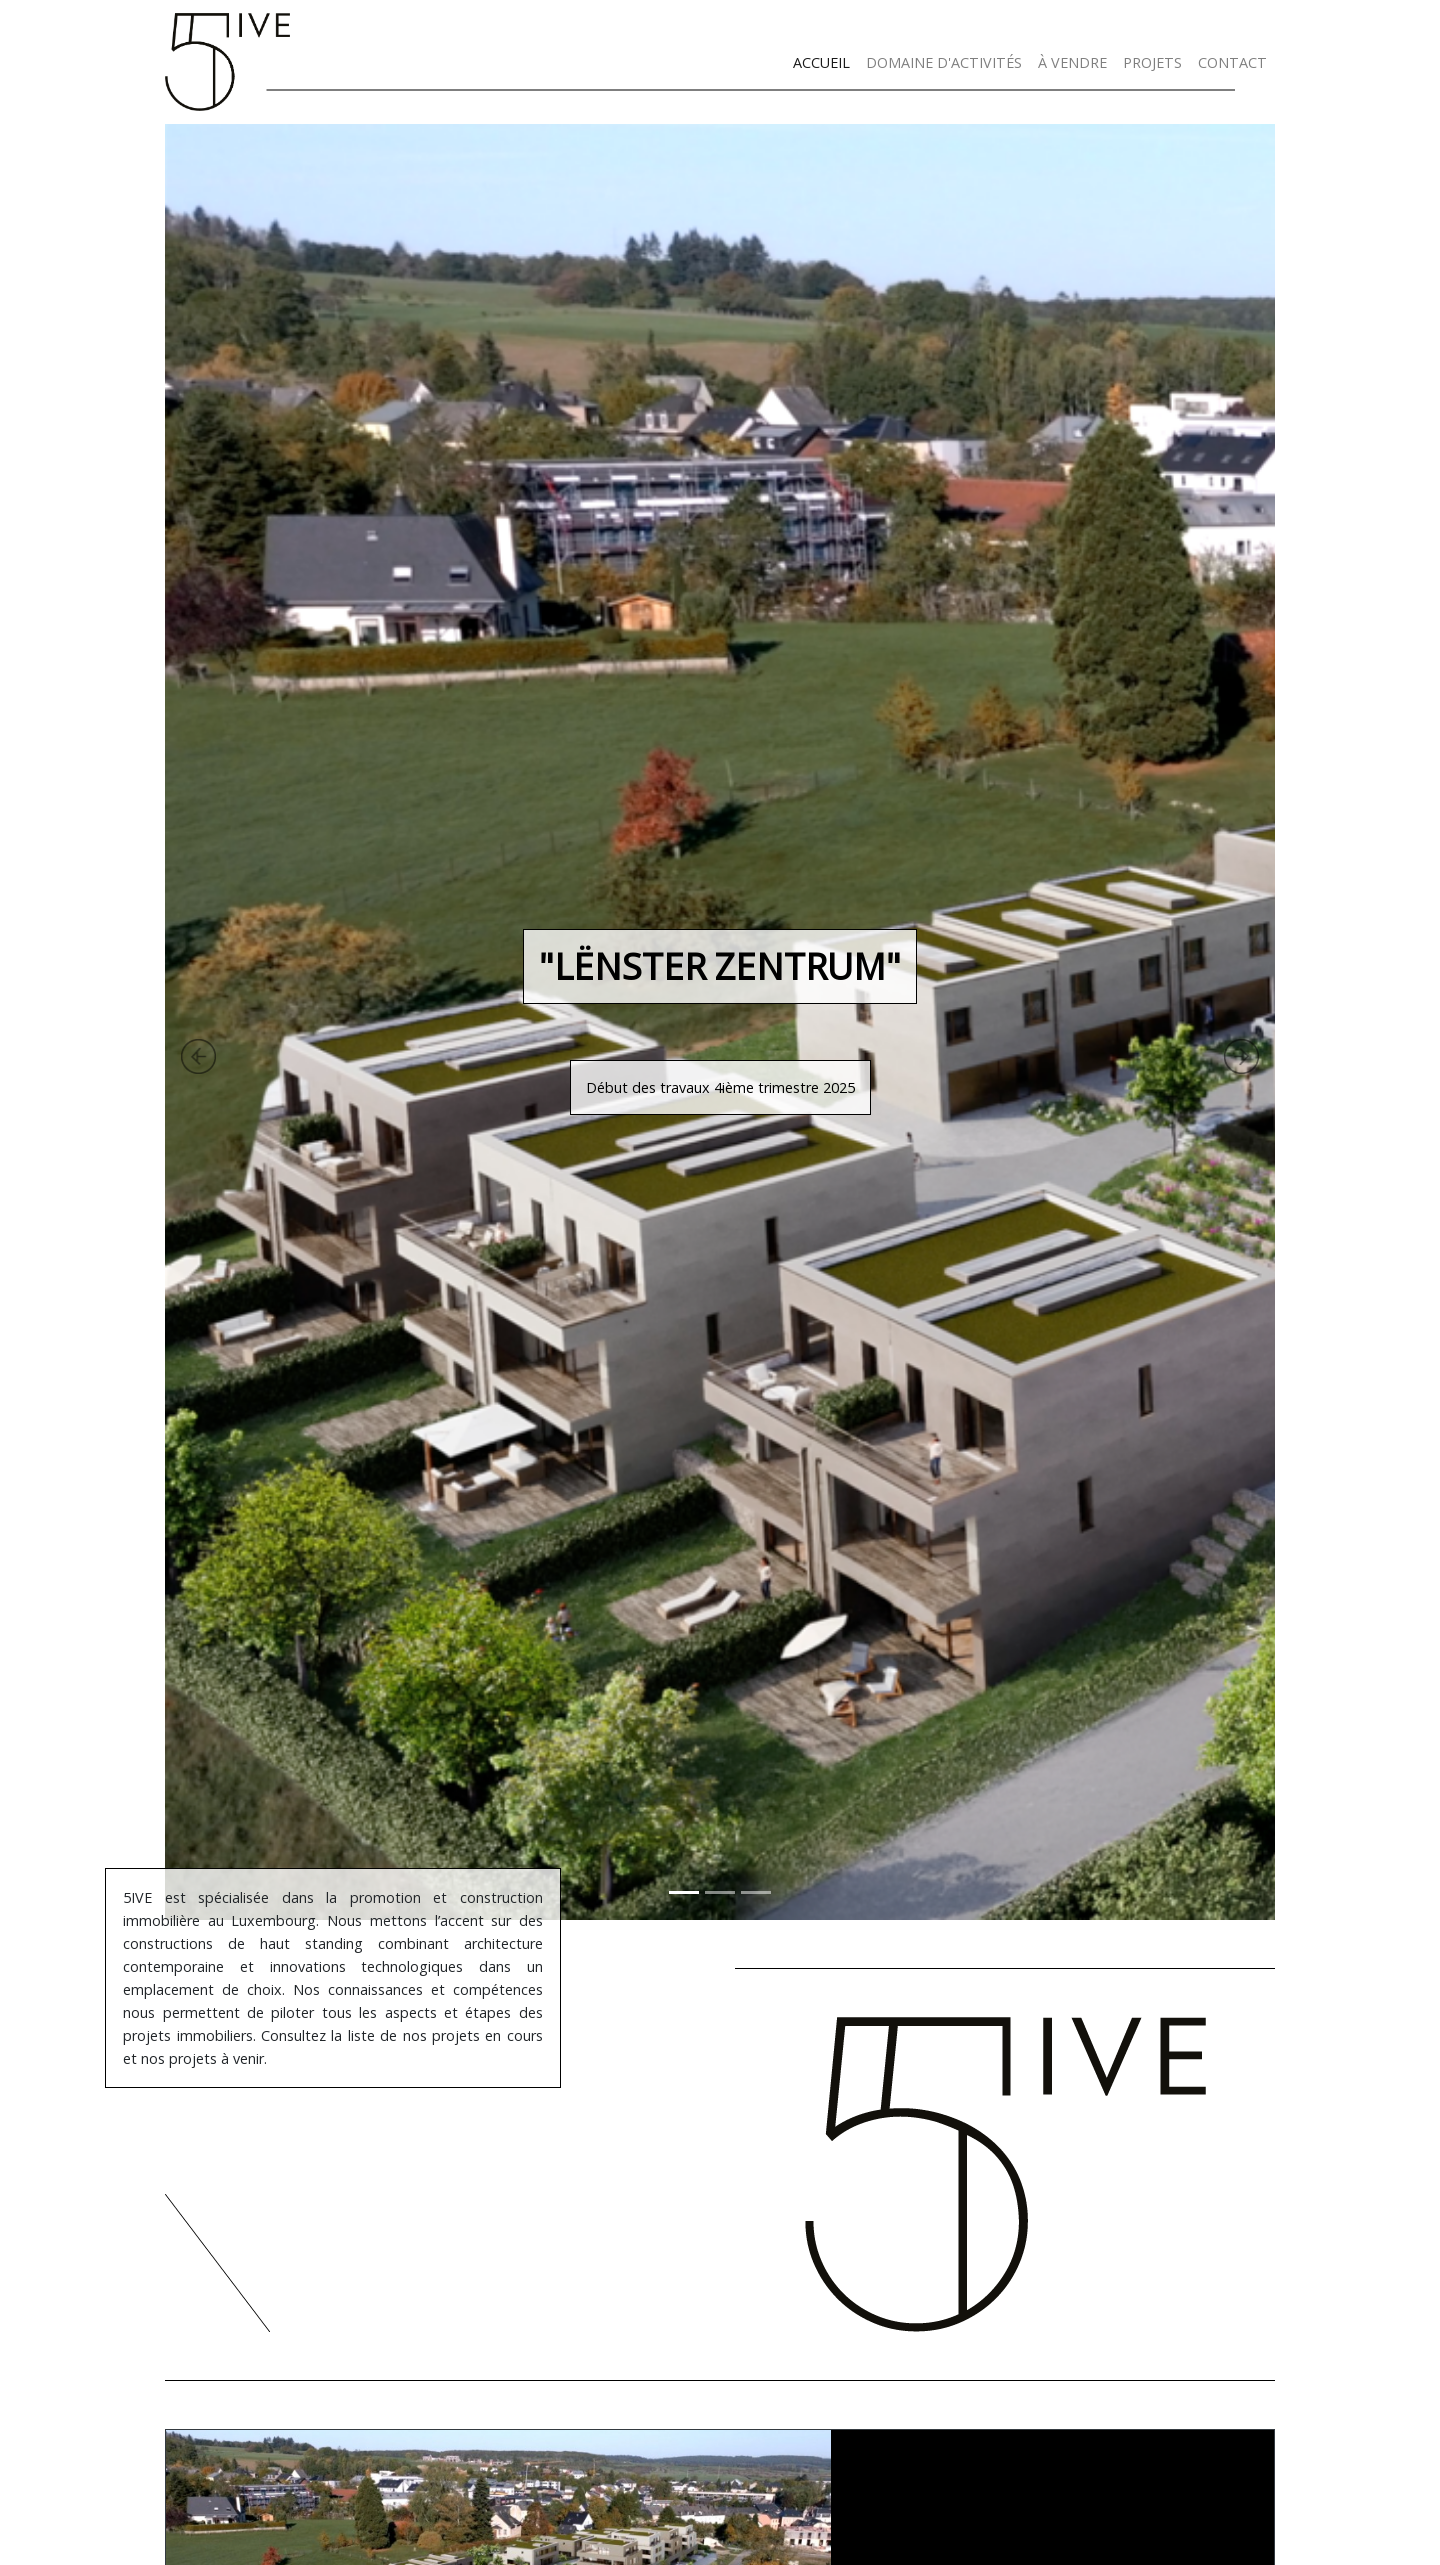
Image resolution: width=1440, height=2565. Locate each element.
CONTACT (1232, 62)
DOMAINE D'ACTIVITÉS (944, 62)
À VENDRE (1072, 62)
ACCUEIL (821, 62)
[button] (108, 1022)
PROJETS (1152, 62)
